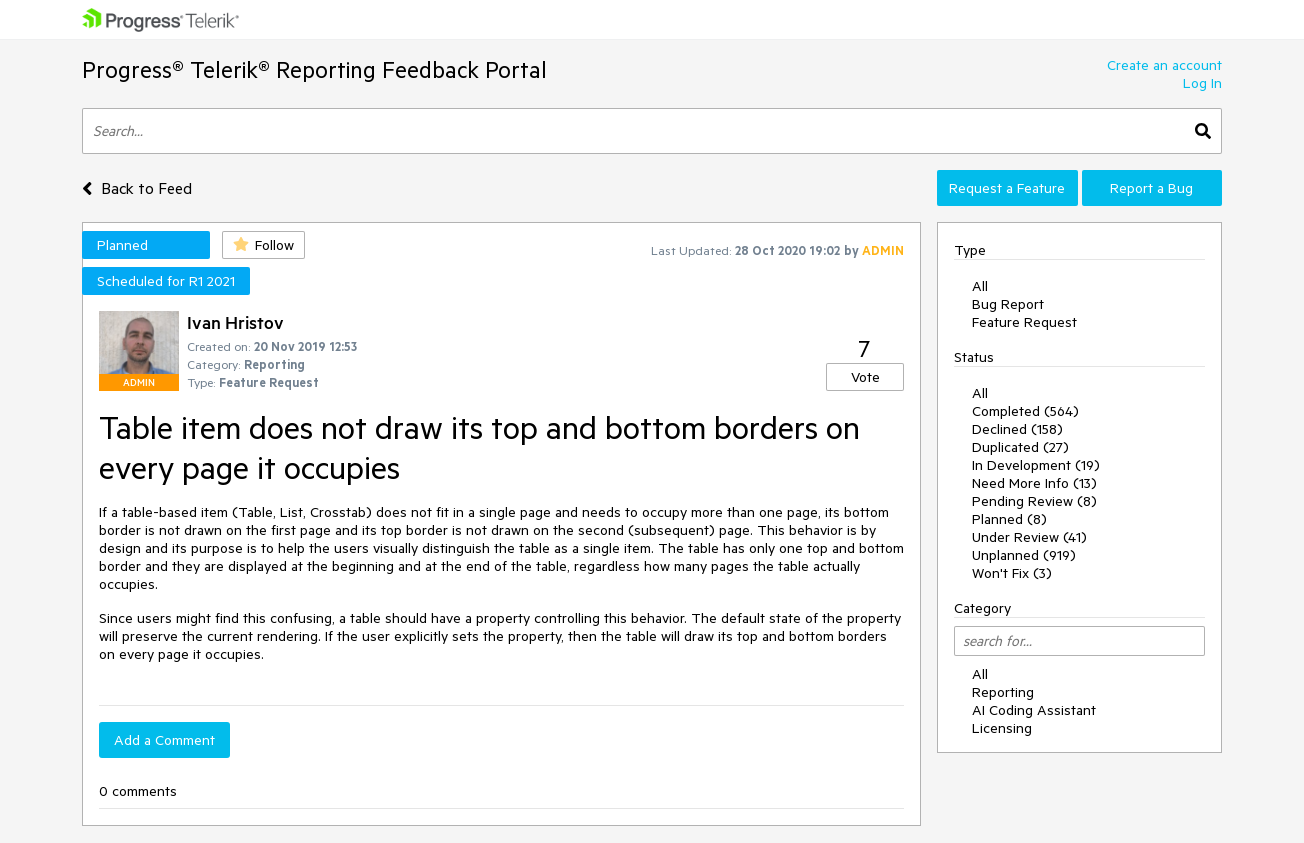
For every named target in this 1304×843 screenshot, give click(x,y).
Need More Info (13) (1034, 483)
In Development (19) (1036, 465)
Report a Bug (1151, 188)
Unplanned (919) (1024, 555)
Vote (865, 377)
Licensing (1002, 728)
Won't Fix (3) (1012, 573)
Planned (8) (1009, 519)
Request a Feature (1007, 188)
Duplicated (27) (1020, 447)
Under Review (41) (1029, 537)
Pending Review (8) (1034, 501)
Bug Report (1008, 304)
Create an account (1164, 65)
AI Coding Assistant (1034, 710)
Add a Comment (164, 740)
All (980, 286)
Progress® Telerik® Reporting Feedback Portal (314, 69)
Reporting (1003, 692)
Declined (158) (1017, 429)
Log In (1202, 83)
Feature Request (1024, 322)
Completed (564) (1025, 411)
